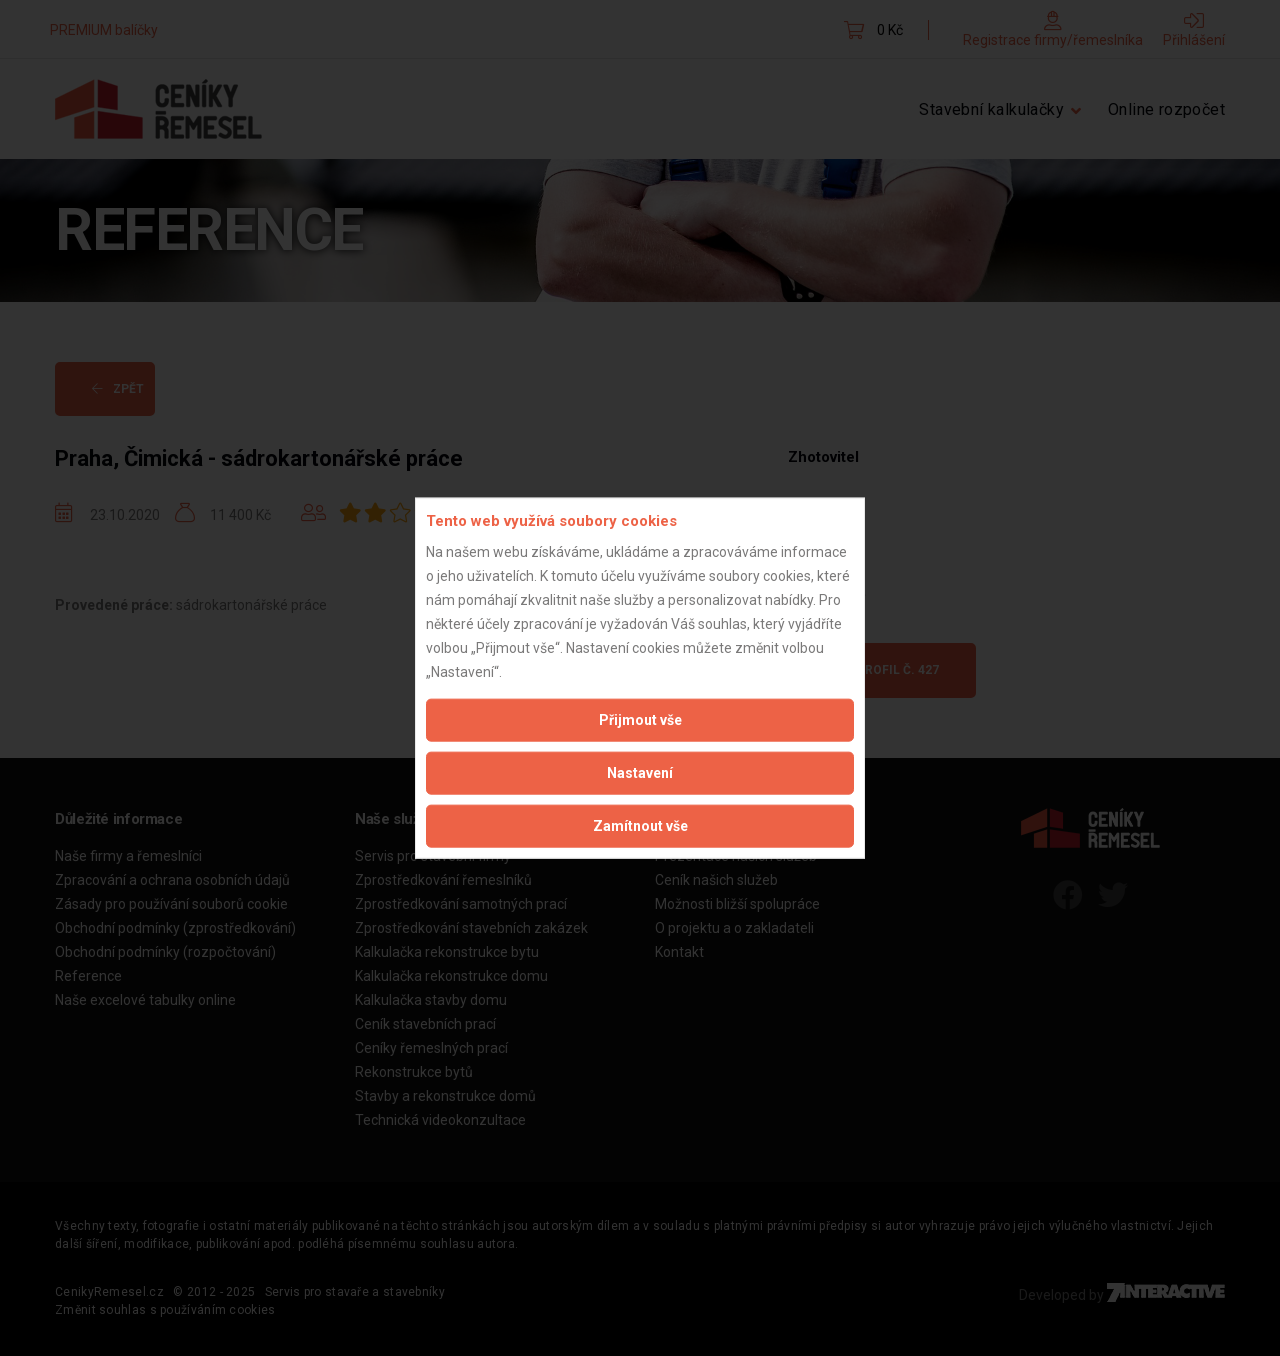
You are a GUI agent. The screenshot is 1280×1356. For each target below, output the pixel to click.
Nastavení (640, 772)
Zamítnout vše (640, 825)
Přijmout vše (640, 719)
